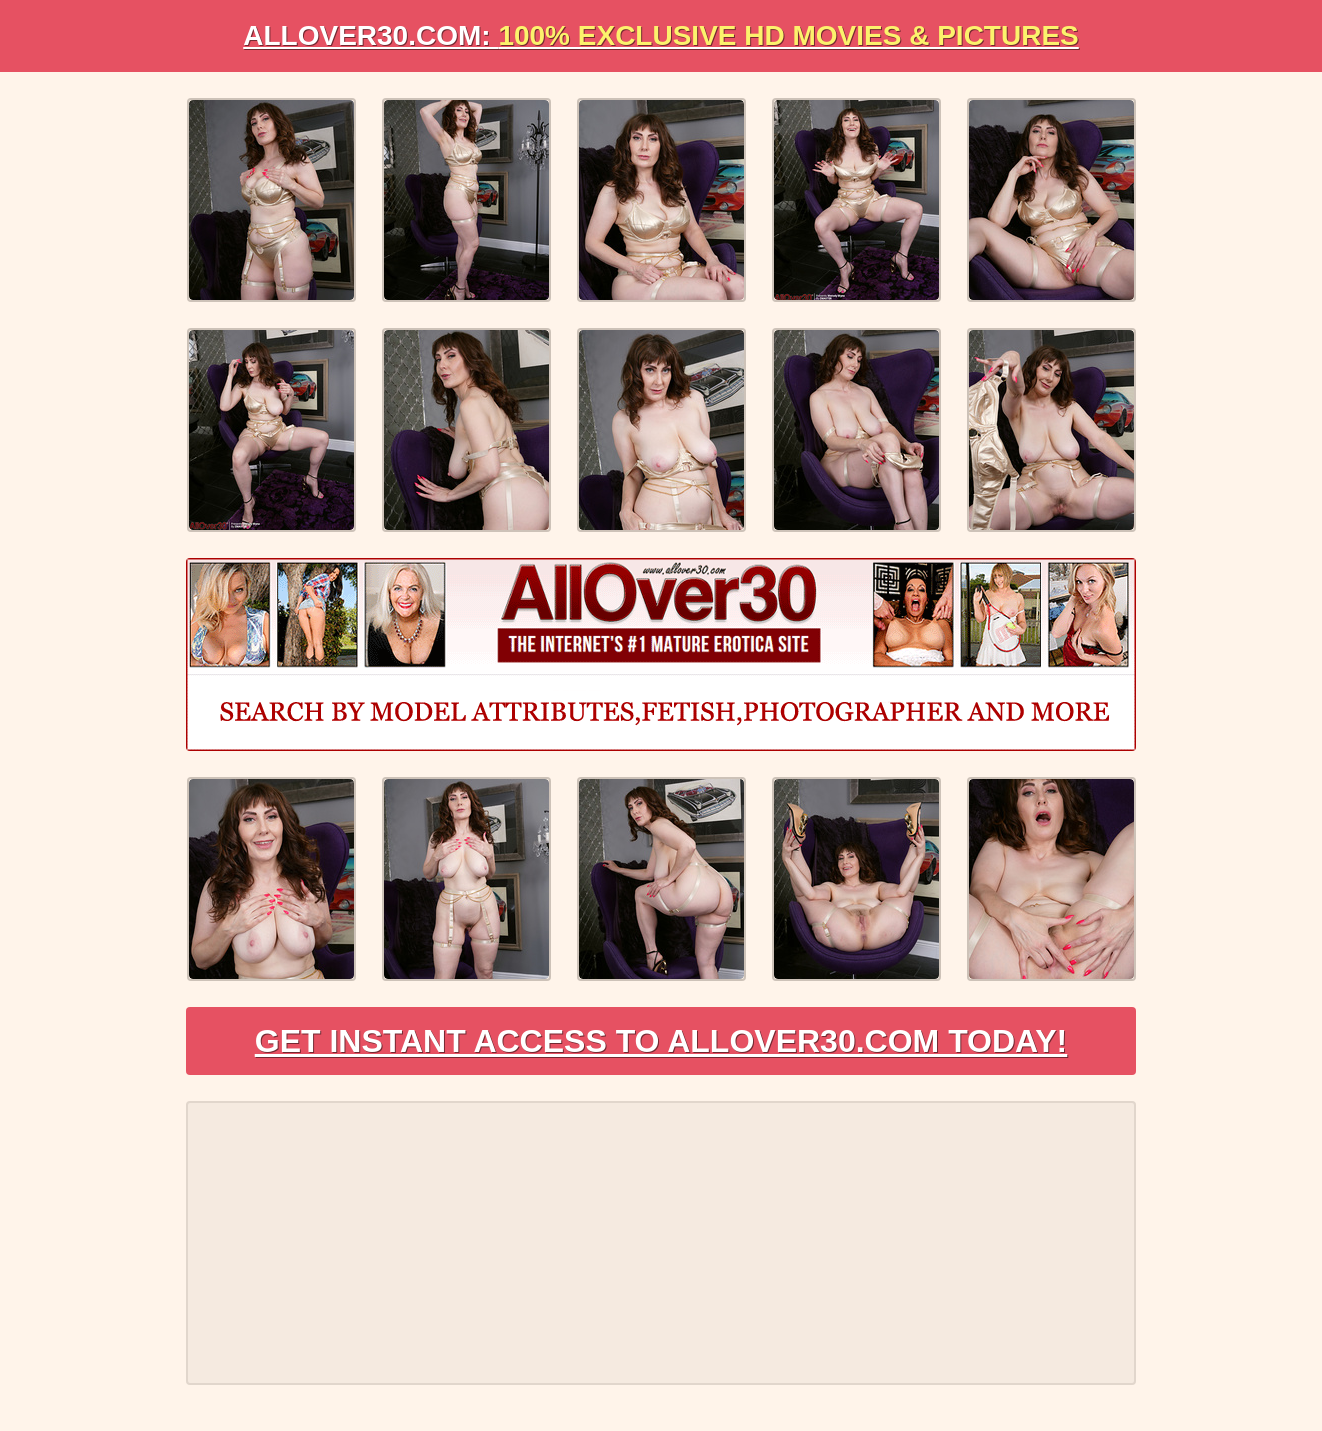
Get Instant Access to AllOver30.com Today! (661, 1041)
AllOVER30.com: (661, 35)
